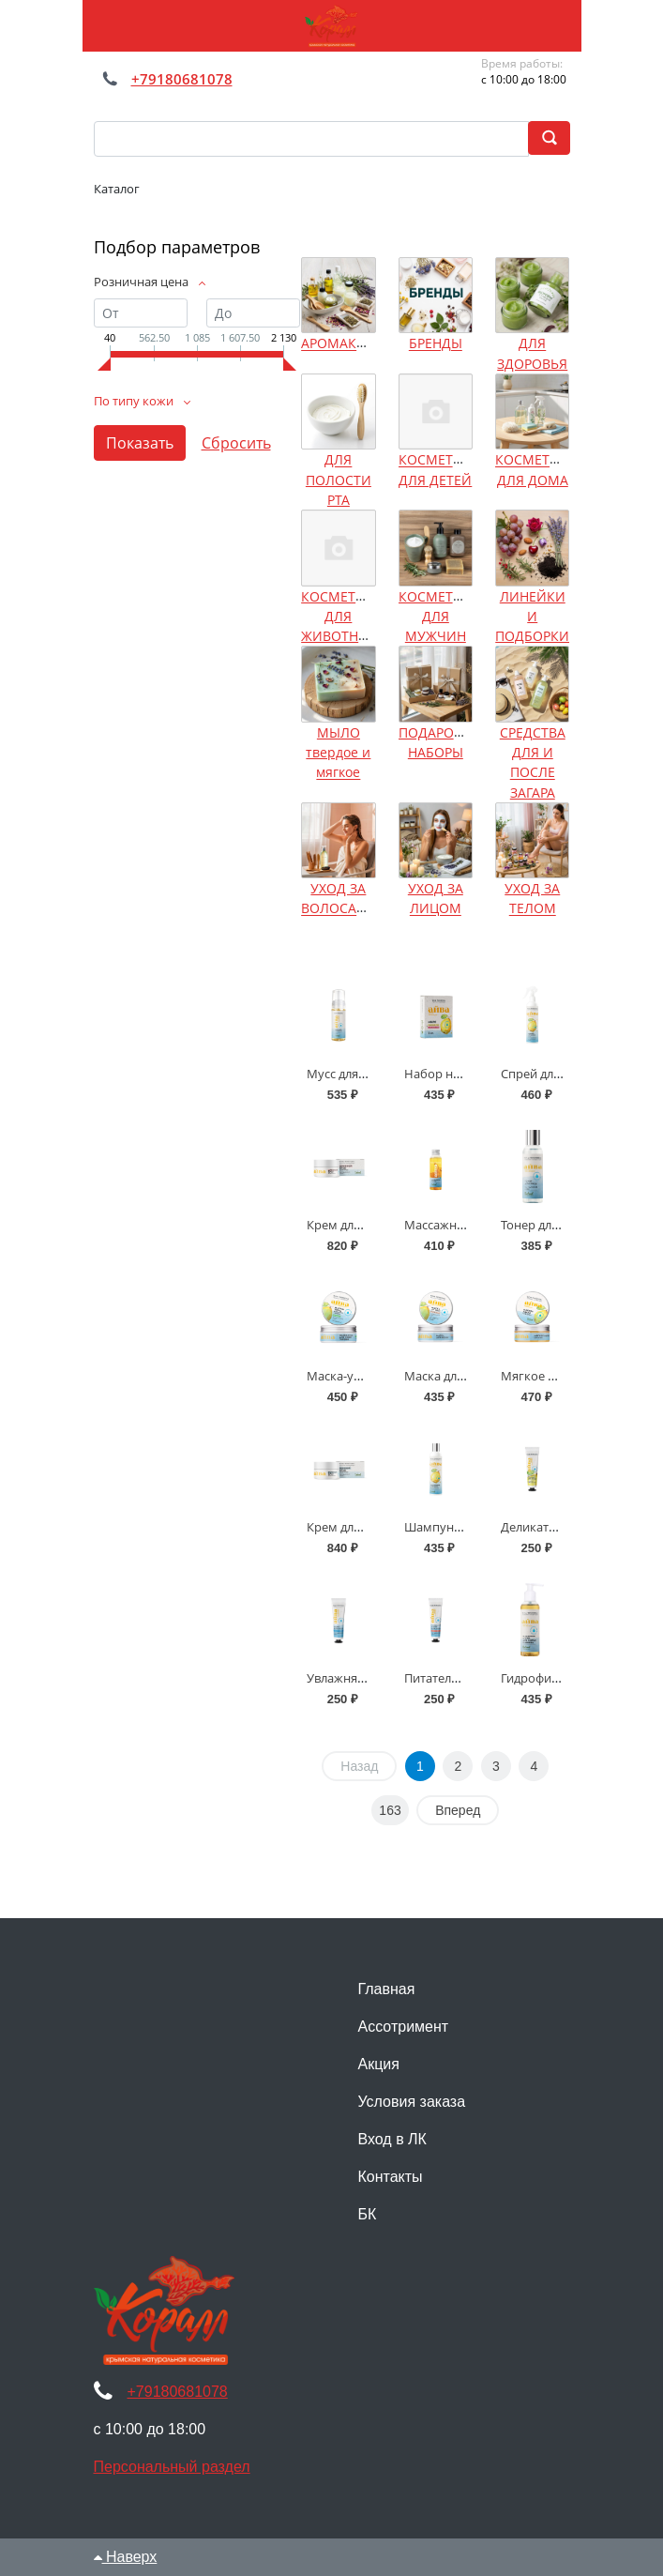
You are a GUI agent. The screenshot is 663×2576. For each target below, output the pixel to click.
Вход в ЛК (392, 2139)
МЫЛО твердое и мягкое (338, 753)
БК (367, 2214)
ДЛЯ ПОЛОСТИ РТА (338, 480)
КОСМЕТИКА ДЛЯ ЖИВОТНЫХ (342, 616)
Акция (378, 2064)
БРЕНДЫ (435, 344)
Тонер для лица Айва (560, 1224)
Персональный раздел (172, 2467)
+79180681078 (182, 78)
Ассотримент (403, 2027)
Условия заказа (412, 2102)
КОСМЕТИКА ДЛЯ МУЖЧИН (439, 616)
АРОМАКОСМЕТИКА (365, 344)
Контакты (390, 2177)
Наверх (126, 2557)
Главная (386, 1989)
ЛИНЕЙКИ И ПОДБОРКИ (532, 616)
